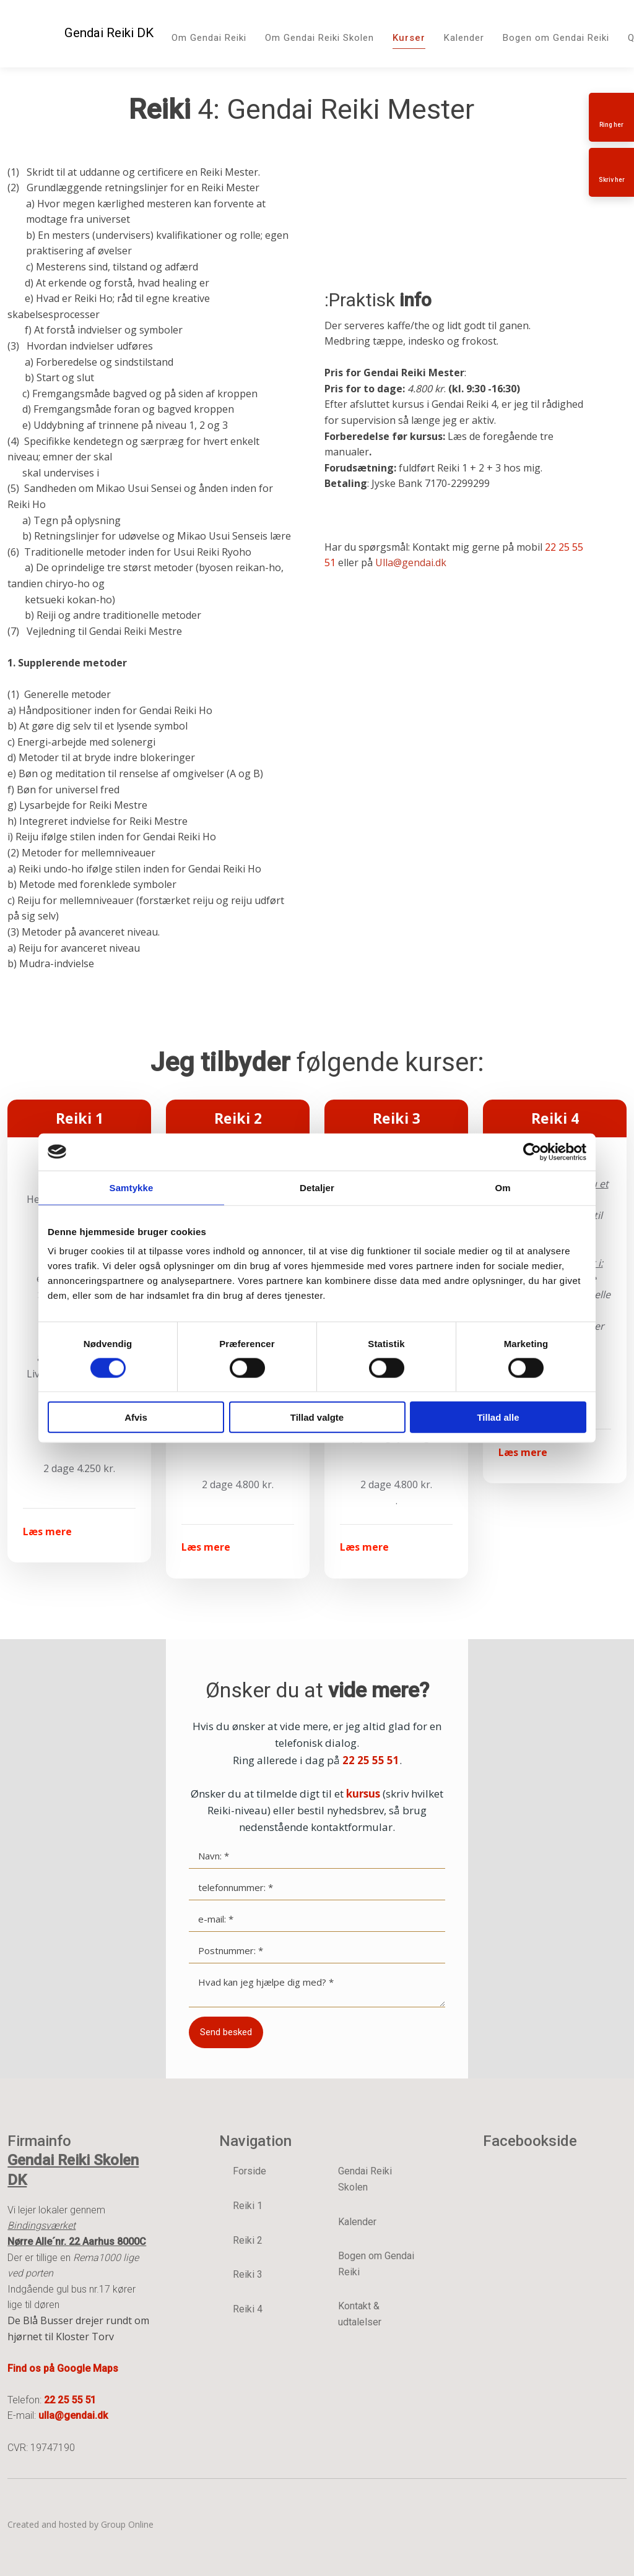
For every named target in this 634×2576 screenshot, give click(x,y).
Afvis (135, 1417)
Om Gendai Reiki (209, 37)
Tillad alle (498, 1417)
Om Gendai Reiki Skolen (319, 37)
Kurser (409, 37)
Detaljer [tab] (317, 1187)
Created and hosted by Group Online (80, 2524)
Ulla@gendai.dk (410, 562)
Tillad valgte (317, 1417)
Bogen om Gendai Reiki (556, 37)
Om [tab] (502, 1187)
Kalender (464, 37)
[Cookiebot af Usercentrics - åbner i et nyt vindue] (532, 1151)
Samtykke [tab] (132, 1187)
